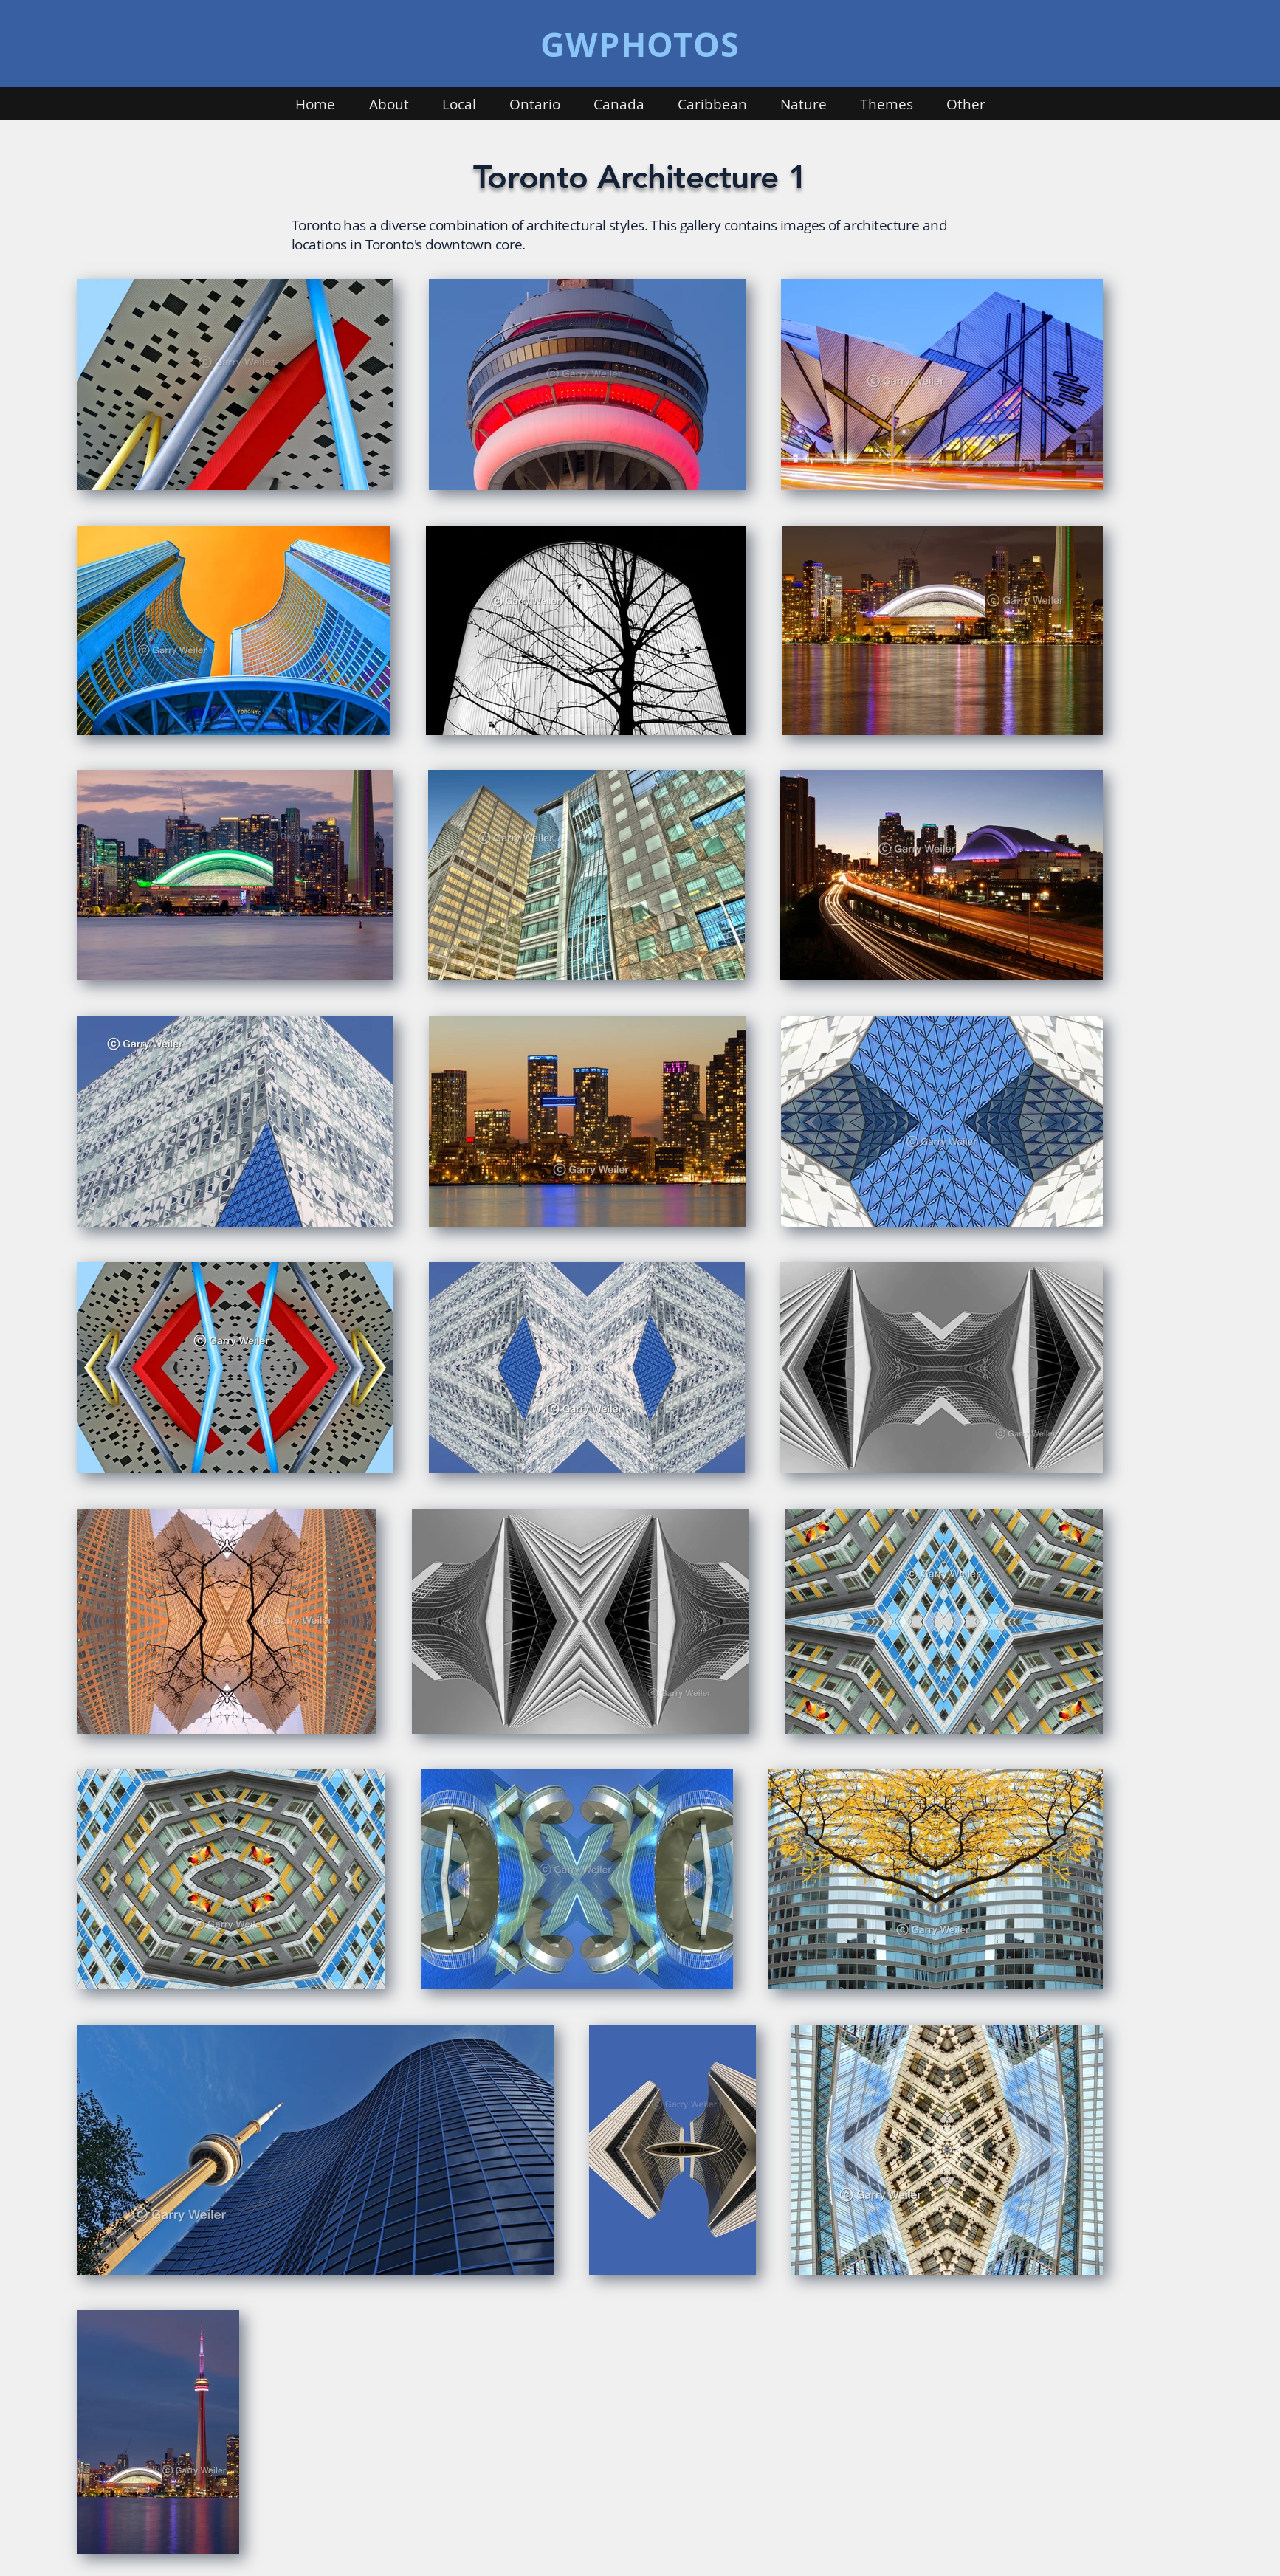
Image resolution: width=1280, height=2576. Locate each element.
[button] (388, 104)
